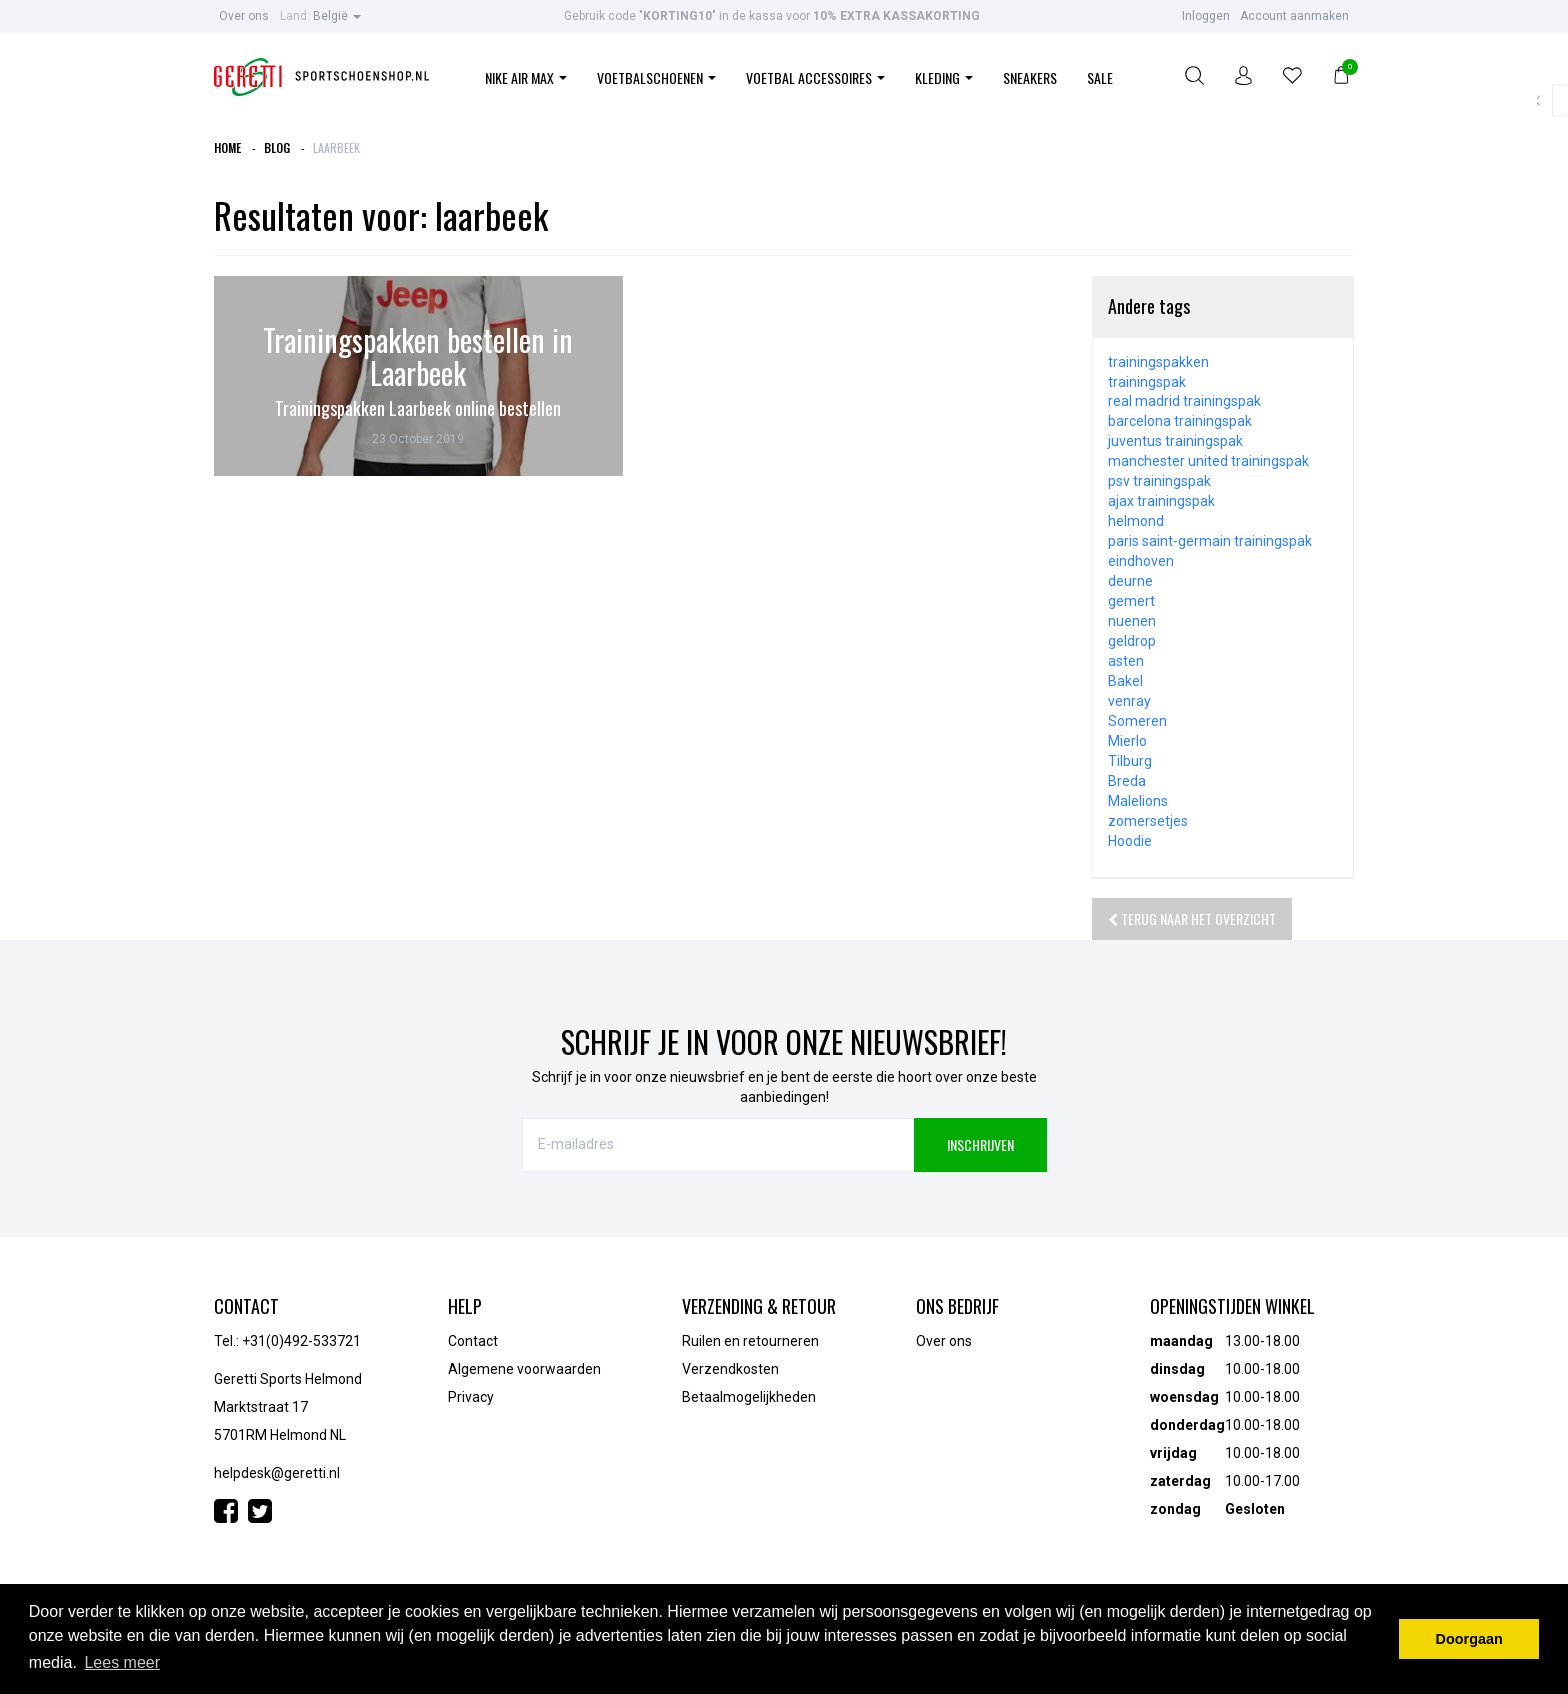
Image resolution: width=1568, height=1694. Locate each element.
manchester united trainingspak (1208, 461)
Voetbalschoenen (656, 77)
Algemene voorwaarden (524, 1369)
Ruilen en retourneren (750, 1341)
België (320, 16)
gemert (1131, 601)
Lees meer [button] (122, 1662)
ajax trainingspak (1161, 501)
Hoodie (1130, 841)
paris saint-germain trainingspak (1210, 541)
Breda (1127, 781)
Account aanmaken (1294, 16)
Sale (1100, 77)
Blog (277, 147)
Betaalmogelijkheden (749, 1397)
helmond (1136, 521)
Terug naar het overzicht (1192, 918)
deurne (1130, 581)
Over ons (244, 16)
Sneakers (1030, 77)
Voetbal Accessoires (815, 77)
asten (1126, 661)
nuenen (1132, 621)
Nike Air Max (526, 77)
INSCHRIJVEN (980, 1144)
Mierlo (1127, 741)
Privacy (471, 1397)
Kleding (944, 77)
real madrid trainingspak (1184, 401)
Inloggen (1206, 16)
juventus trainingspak (1175, 441)
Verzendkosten (730, 1369)
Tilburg (1130, 761)
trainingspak (1147, 382)
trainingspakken (1158, 362)
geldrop (1132, 641)
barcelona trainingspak (1180, 421)
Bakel (1125, 681)
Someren (1137, 721)
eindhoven (1141, 561)
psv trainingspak (1159, 481)
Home (227, 147)
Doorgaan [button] (1469, 1639)
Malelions (1138, 801)
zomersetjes (1148, 821)
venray (1129, 701)
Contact (473, 1341)
